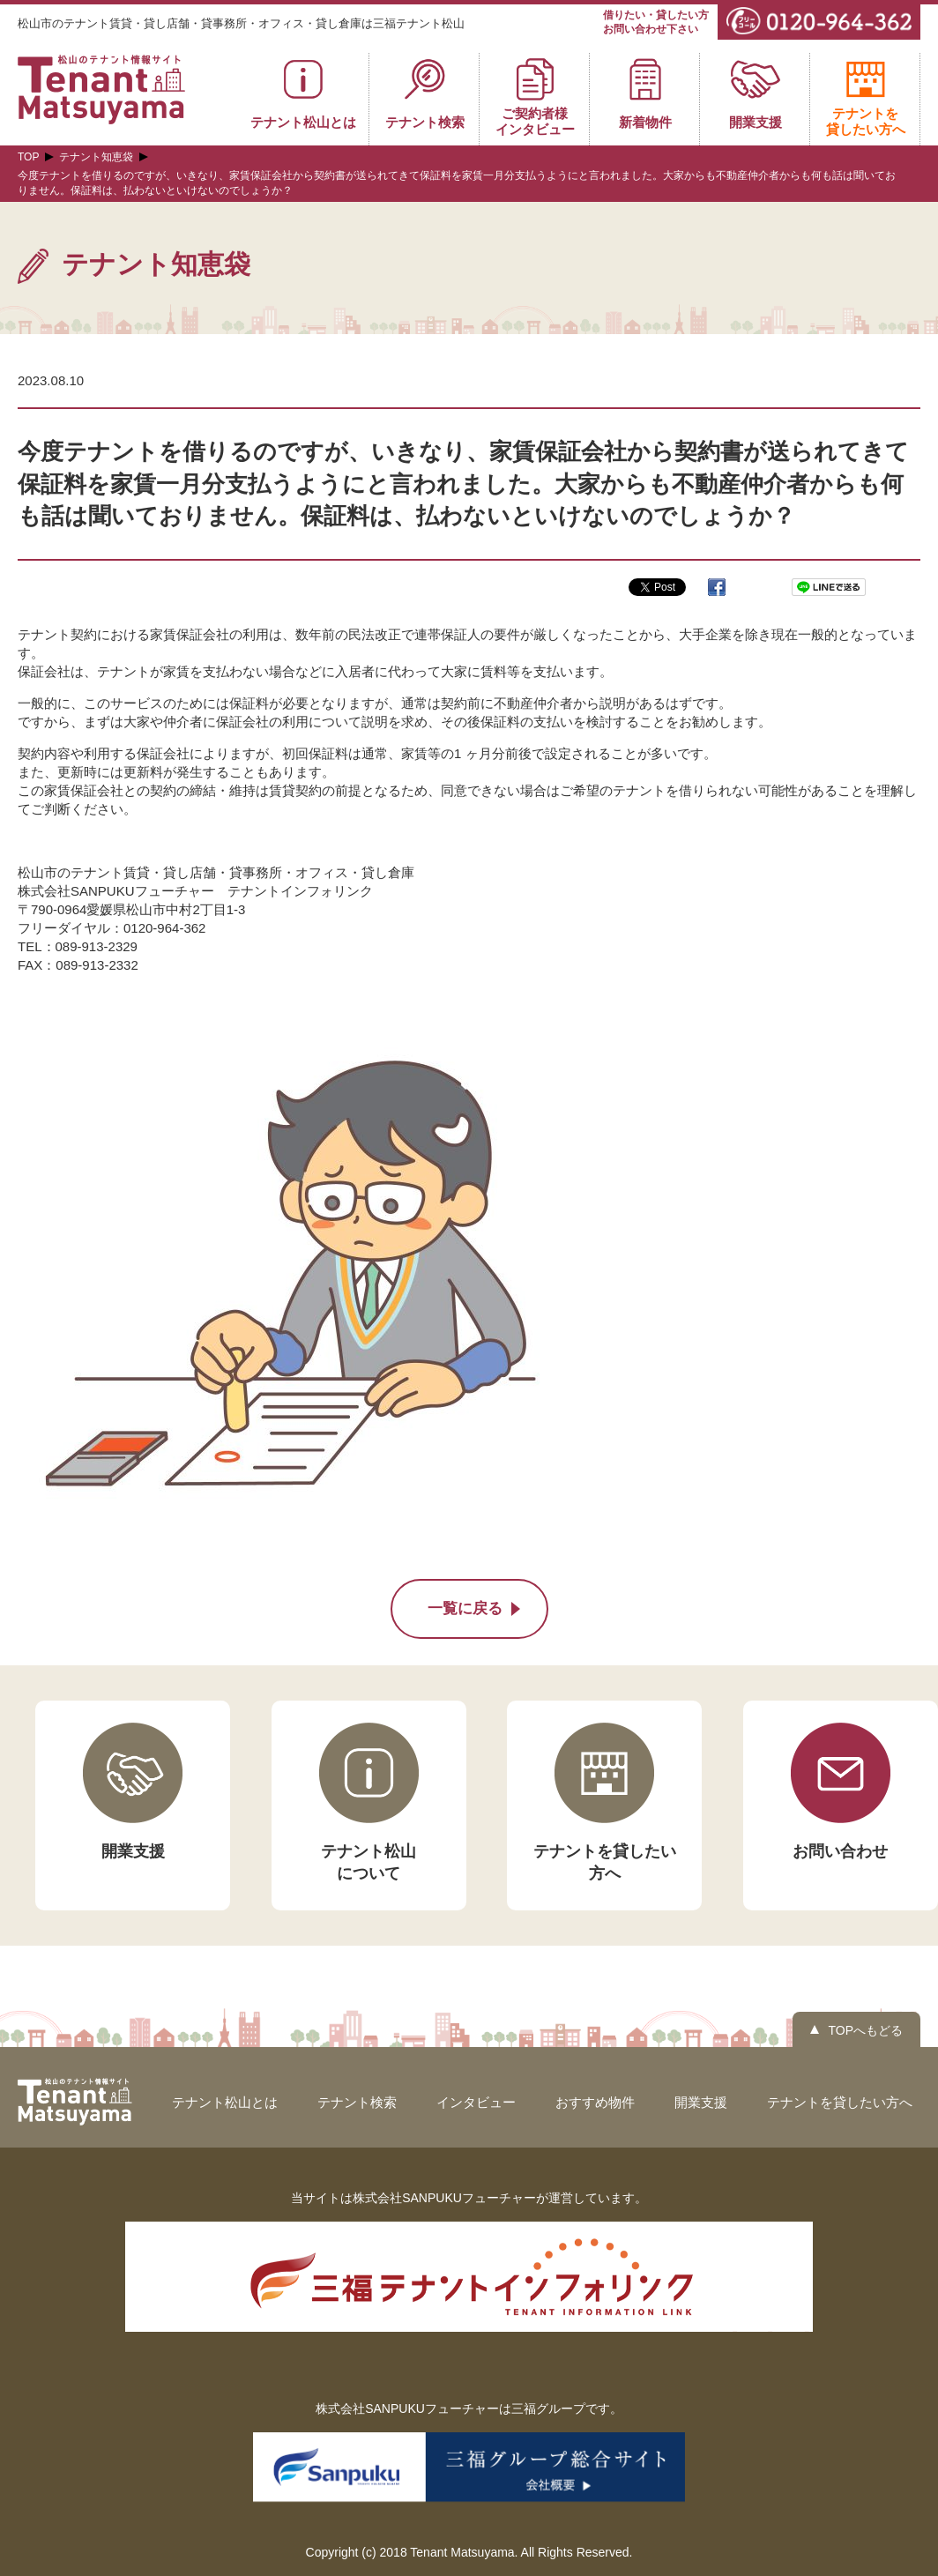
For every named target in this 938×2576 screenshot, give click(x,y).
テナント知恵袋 (96, 157)
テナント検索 (357, 2102)
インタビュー (476, 2102)
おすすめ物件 (595, 2102)
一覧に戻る (465, 1608)
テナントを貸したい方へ (839, 2102)
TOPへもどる (865, 2030)
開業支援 (700, 2102)
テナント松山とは (225, 2102)
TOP (28, 157)
